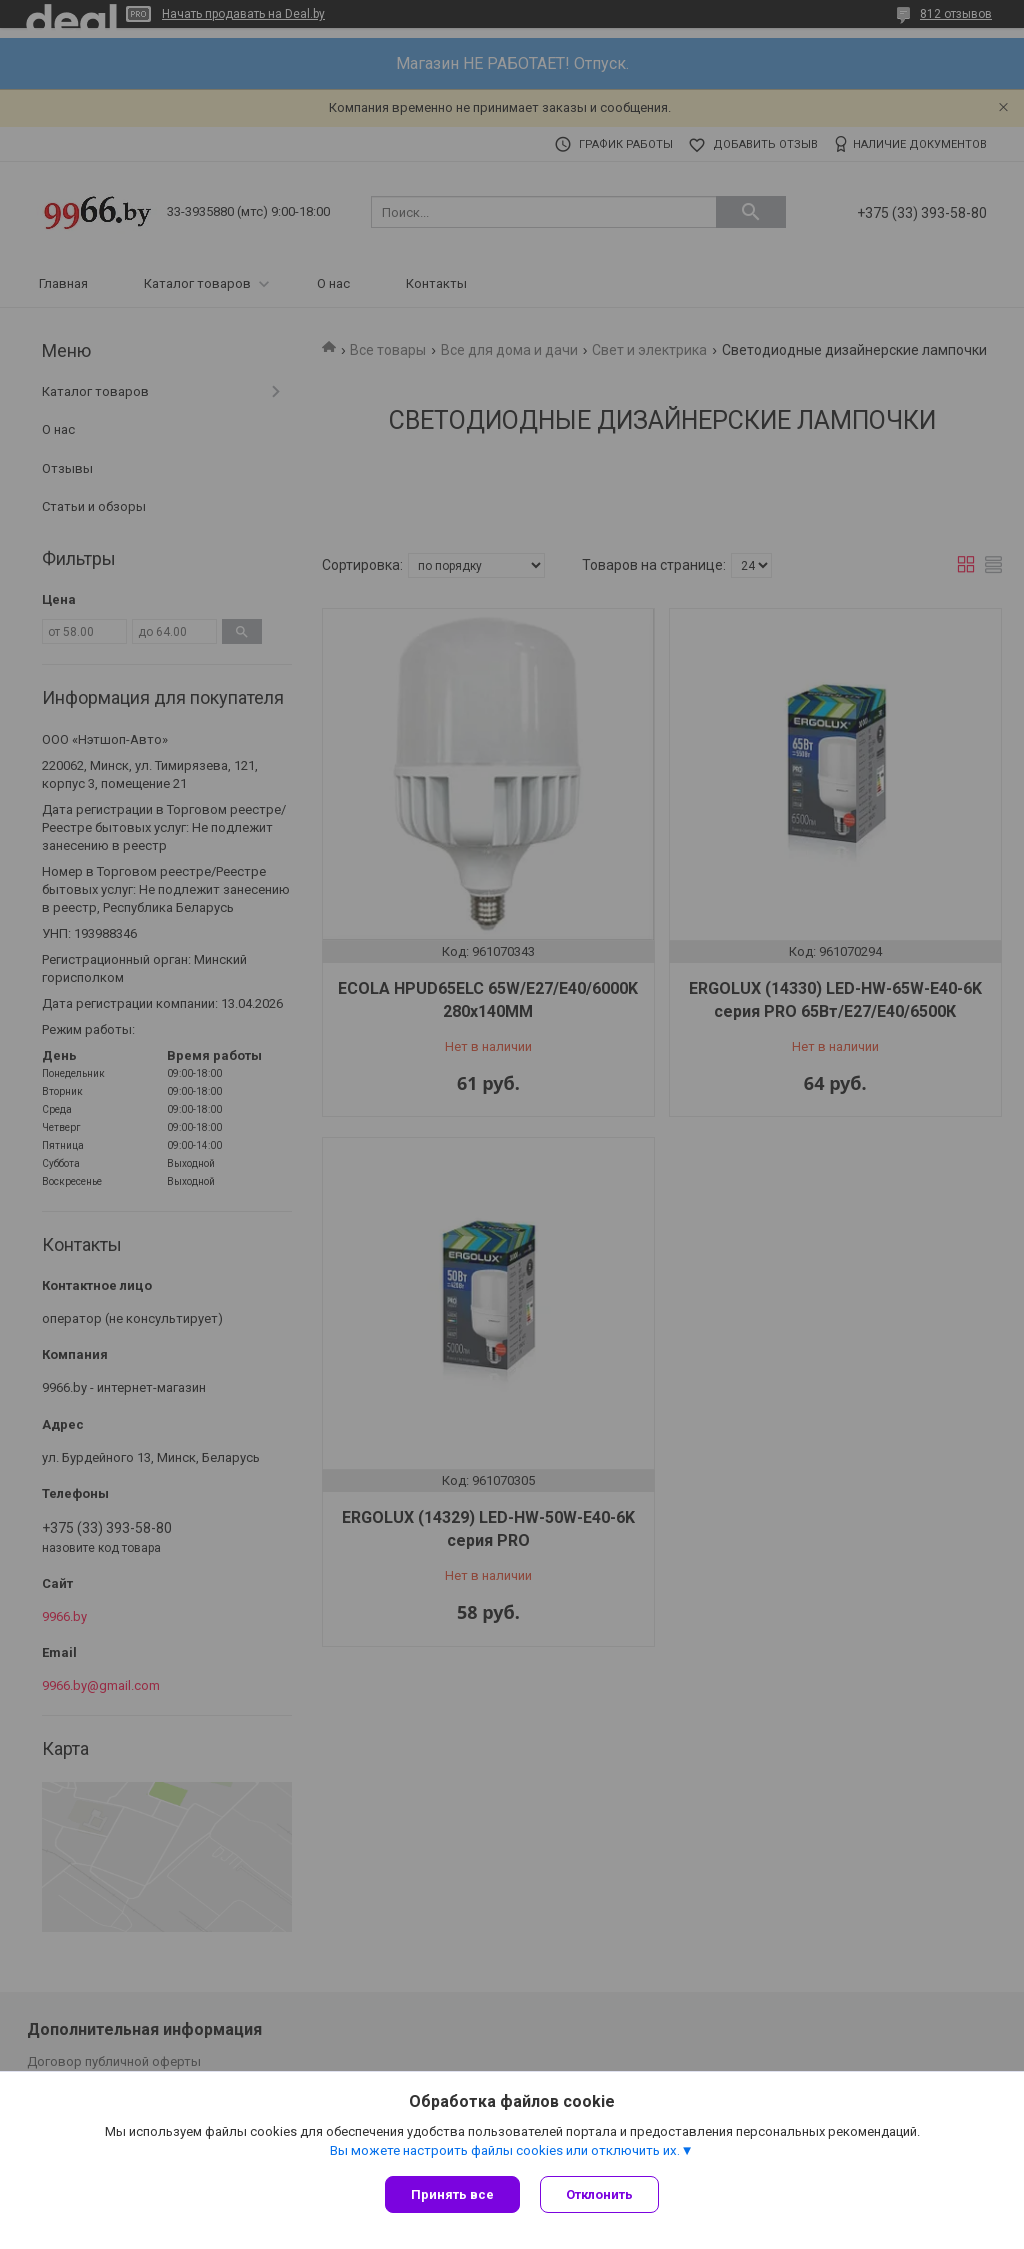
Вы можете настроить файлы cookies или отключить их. (505, 2150)
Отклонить (599, 2194)
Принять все (452, 2194)
